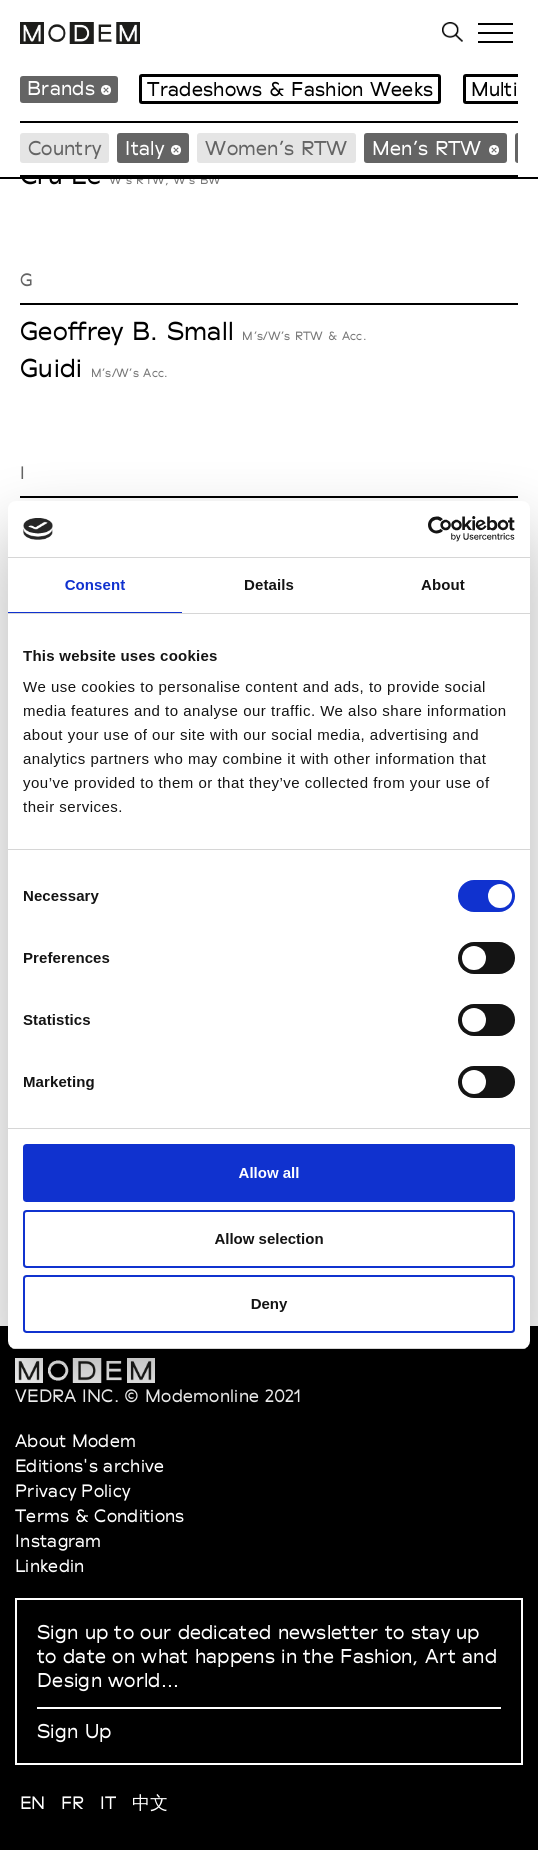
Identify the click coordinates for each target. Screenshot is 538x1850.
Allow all (269, 1172)
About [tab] (443, 584)
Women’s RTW (276, 148)
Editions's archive (89, 1465)
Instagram (58, 1540)
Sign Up (74, 1731)
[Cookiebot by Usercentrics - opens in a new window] (427, 529)
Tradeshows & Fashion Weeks (290, 89)
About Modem (75, 1440)
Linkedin (49, 1565)
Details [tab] (269, 584)
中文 (150, 1802)
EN (33, 1802)
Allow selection (268, 1238)
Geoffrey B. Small (127, 331)
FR (73, 1802)
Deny (269, 1303)
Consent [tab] (95, 584)
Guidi (51, 368)
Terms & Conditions (99, 1515)
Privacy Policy (72, 1490)
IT (108, 1802)
